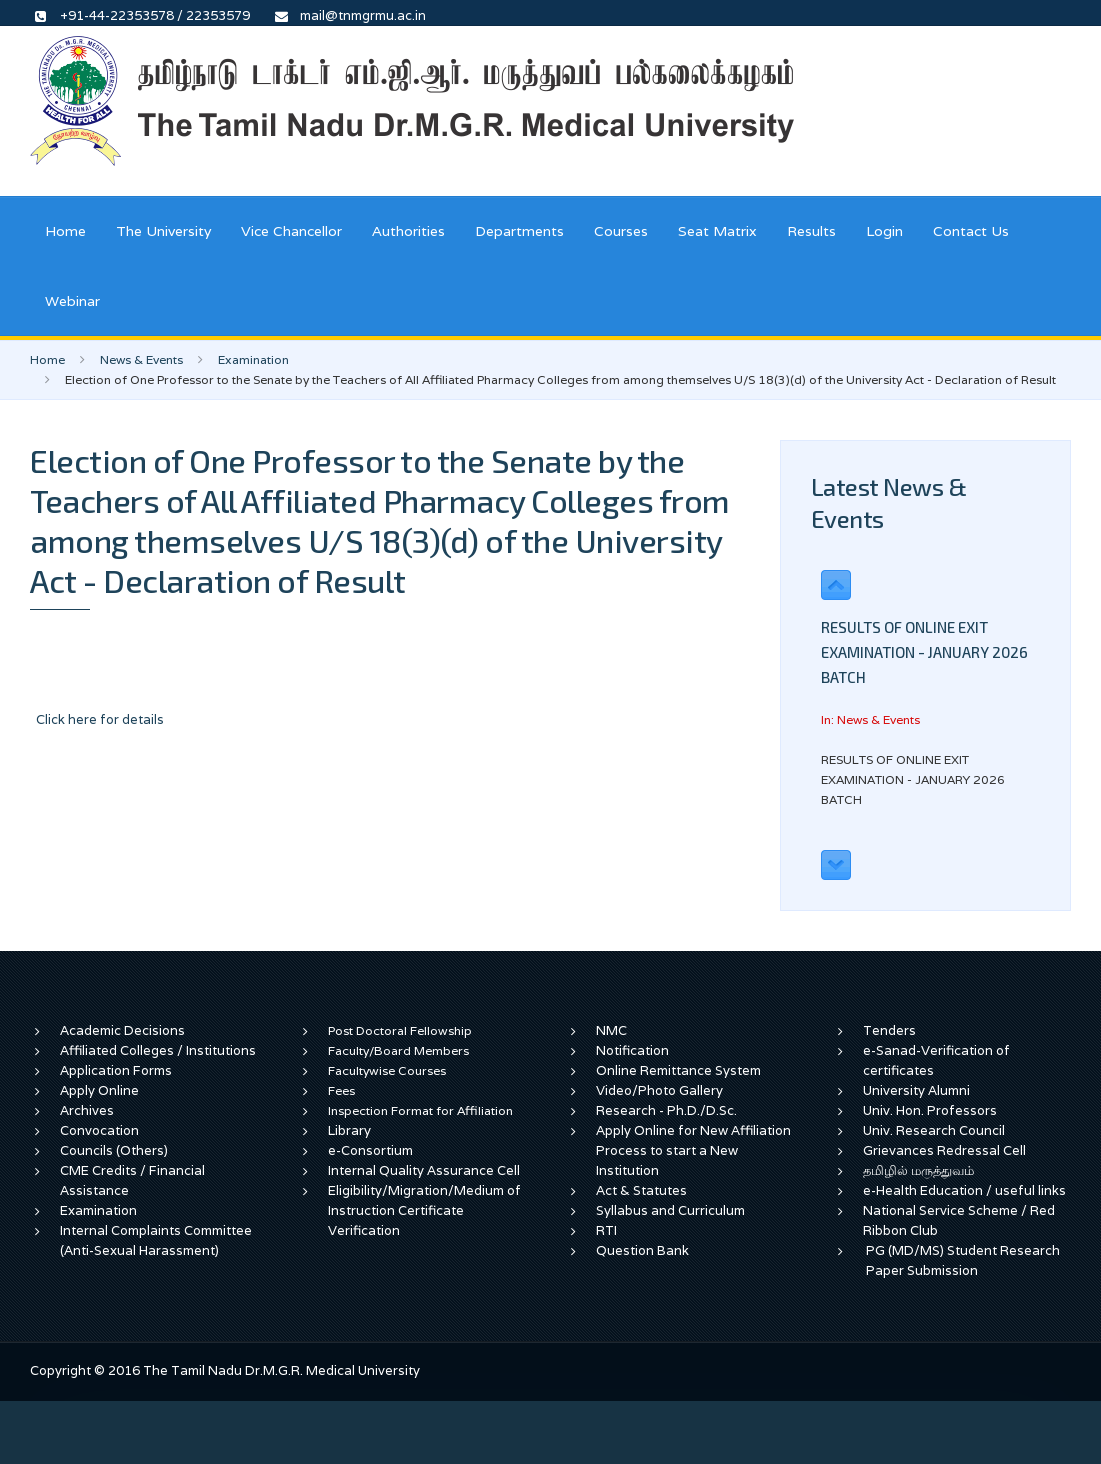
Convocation (99, 1130)
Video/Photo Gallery (659, 1090)
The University (163, 231)
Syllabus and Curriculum (670, 1210)
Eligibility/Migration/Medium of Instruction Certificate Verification (424, 1210)
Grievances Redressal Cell (944, 1150)
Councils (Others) (114, 1150)
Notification (632, 1050)
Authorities (408, 231)
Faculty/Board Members (398, 1050)
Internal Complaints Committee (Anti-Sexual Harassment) (156, 1240)
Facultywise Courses (387, 1070)
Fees (341, 1090)
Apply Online (99, 1090)
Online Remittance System (678, 1070)
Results (811, 231)
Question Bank (642, 1250)
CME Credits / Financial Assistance (132, 1180)
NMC (611, 1030)
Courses (621, 231)
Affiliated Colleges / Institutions (158, 1050)
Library (349, 1130)
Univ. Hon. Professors (930, 1110)
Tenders (889, 1030)
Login (884, 231)
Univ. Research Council (934, 1130)
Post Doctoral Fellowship (400, 1030)
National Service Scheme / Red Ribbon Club (959, 1220)
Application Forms (116, 1070)
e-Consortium (370, 1150)
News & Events (141, 359)
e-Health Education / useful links (964, 1190)
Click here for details (100, 719)
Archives (87, 1110)
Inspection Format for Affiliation (420, 1110)
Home (65, 231)
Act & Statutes (641, 1190)
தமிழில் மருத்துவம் (918, 1170)
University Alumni (916, 1090)
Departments (519, 231)
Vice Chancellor (291, 231)
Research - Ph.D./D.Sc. (666, 1110)
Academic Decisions (122, 1030)
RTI (606, 1230)
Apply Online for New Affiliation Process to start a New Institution (693, 1150)
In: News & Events (870, 719)
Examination (253, 359)
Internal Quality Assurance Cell (424, 1170)
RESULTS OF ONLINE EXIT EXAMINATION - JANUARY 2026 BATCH (924, 652)
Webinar (72, 301)
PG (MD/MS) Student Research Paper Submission (963, 1260)
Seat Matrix (717, 231)
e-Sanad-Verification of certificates (936, 1060)
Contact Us (971, 231)
